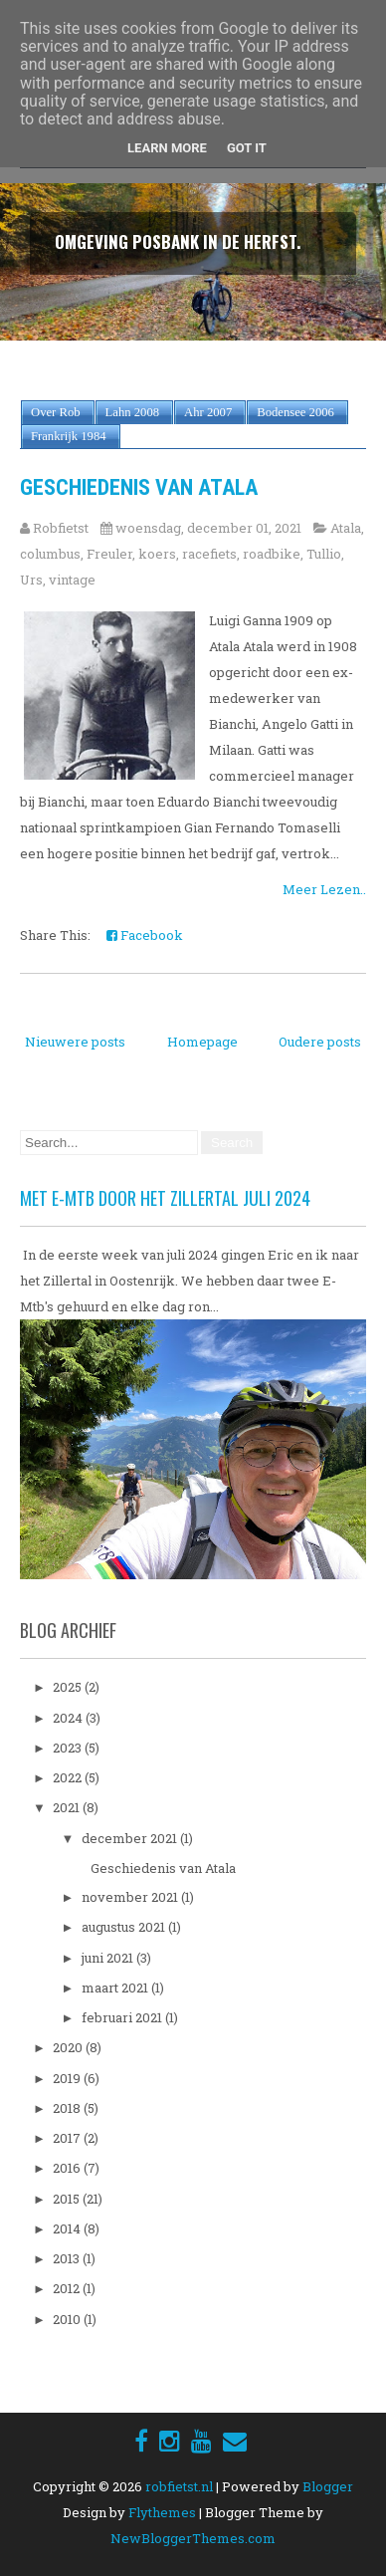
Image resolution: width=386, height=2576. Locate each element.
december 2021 (131, 1838)
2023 (69, 1747)
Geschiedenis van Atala (139, 487)
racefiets (209, 554)
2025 (69, 1687)
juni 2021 (109, 1958)
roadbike (271, 554)
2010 (68, 2319)
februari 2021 (123, 2017)
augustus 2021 (125, 1927)
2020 (69, 2047)
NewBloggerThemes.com (193, 2538)
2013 (68, 2258)
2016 (68, 2168)
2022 (69, 1777)
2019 (68, 2078)
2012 (68, 2288)
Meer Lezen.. (324, 889)
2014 (68, 2228)
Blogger (327, 2486)
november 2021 (131, 1897)
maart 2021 (116, 1987)
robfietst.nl (179, 2486)
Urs (31, 579)
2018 (68, 2108)
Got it (247, 147)
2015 (68, 2199)
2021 (68, 1807)
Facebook (144, 935)
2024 (69, 1718)
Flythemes (162, 2512)
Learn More (167, 147)
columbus (50, 554)
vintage (72, 579)
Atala (345, 528)
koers (157, 554)
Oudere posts (320, 1042)
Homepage (202, 1042)
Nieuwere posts (75, 1042)
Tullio (323, 554)
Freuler (109, 554)
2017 (68, 2138)
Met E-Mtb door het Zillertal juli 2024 (165, 1198)
